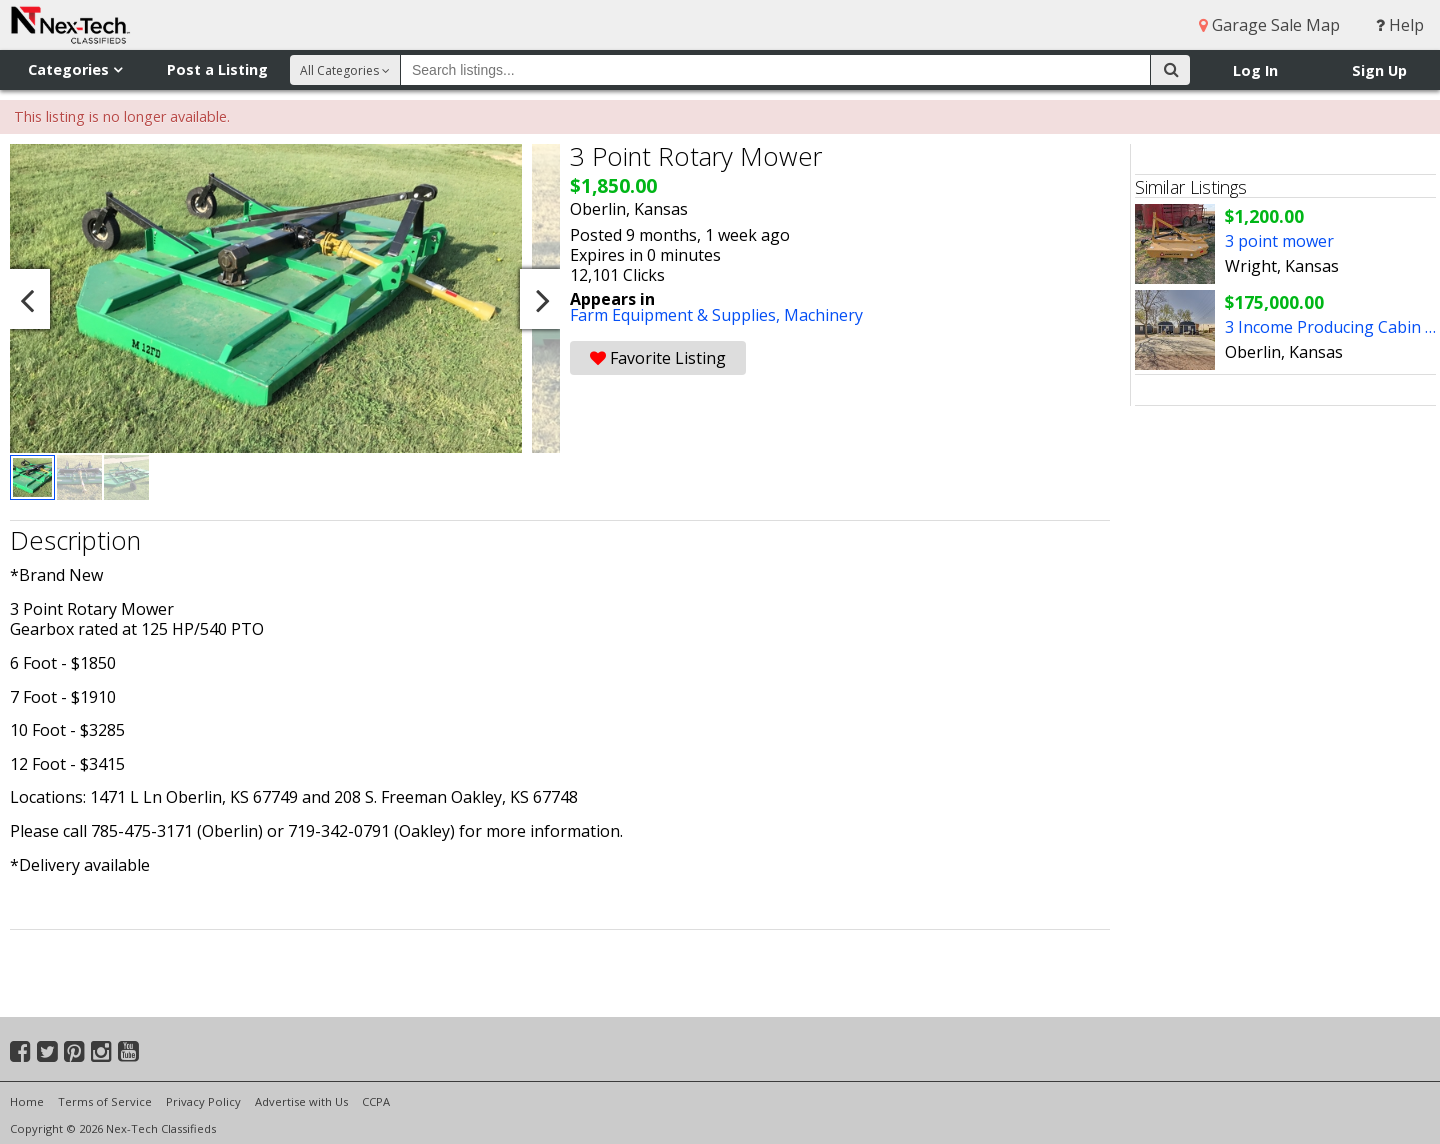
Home (27, 1101)
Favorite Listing (658, 358)
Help (1400, 25)
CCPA (376, 1101)
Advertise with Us (301, 1101)
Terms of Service (105, 1101)
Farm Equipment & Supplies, (677, 315)
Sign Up (1379, 70)
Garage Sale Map (1269, 25)
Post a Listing (217, 69)
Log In (1255, 70)
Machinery (823, 315)
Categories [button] (75, 69)
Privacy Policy (203, 1101)
